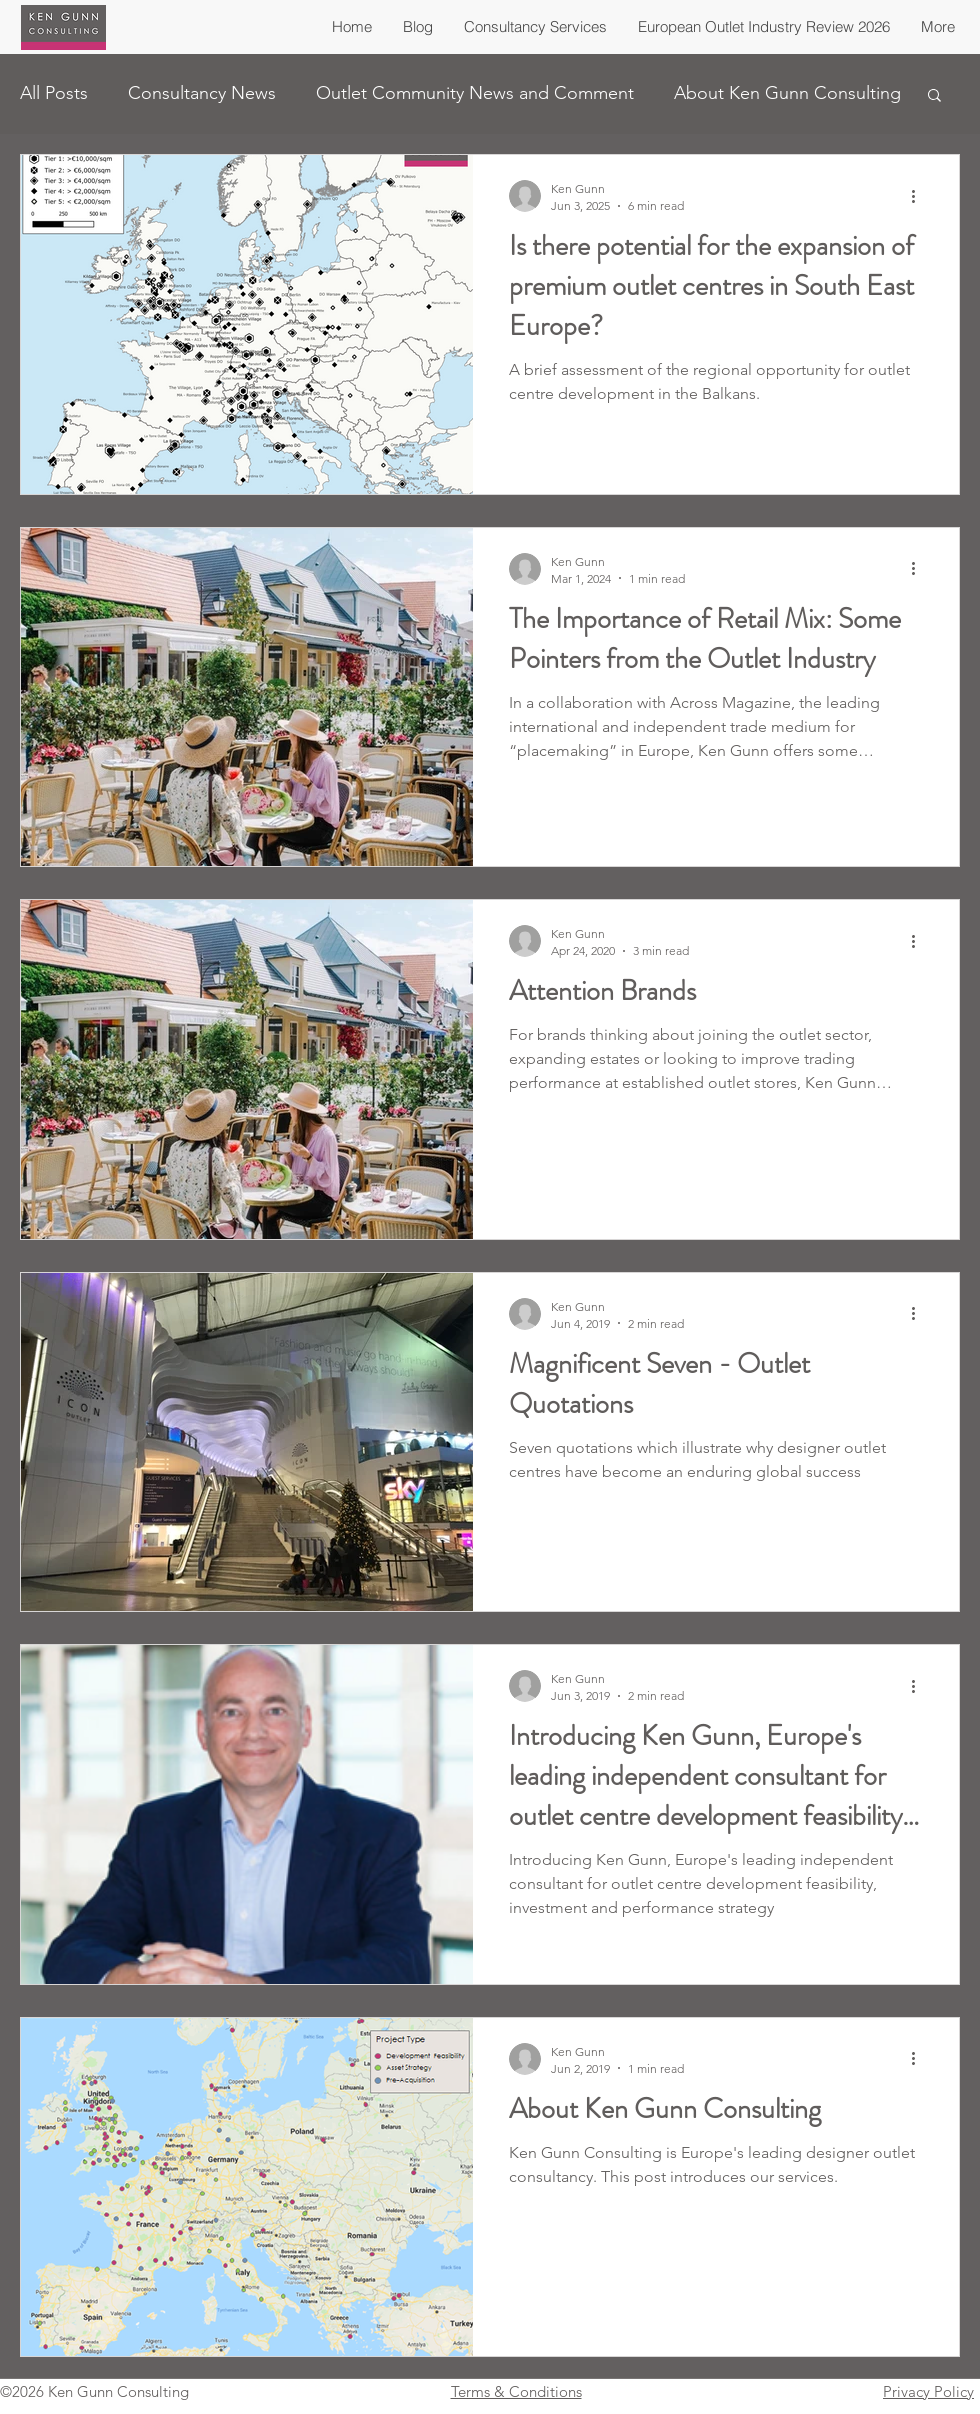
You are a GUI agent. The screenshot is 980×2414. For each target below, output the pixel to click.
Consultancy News (202, 93)
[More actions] (920, 196)
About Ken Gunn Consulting (787, 93)
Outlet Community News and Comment (475, 93)
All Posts (54, 93)
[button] (934, 96)
